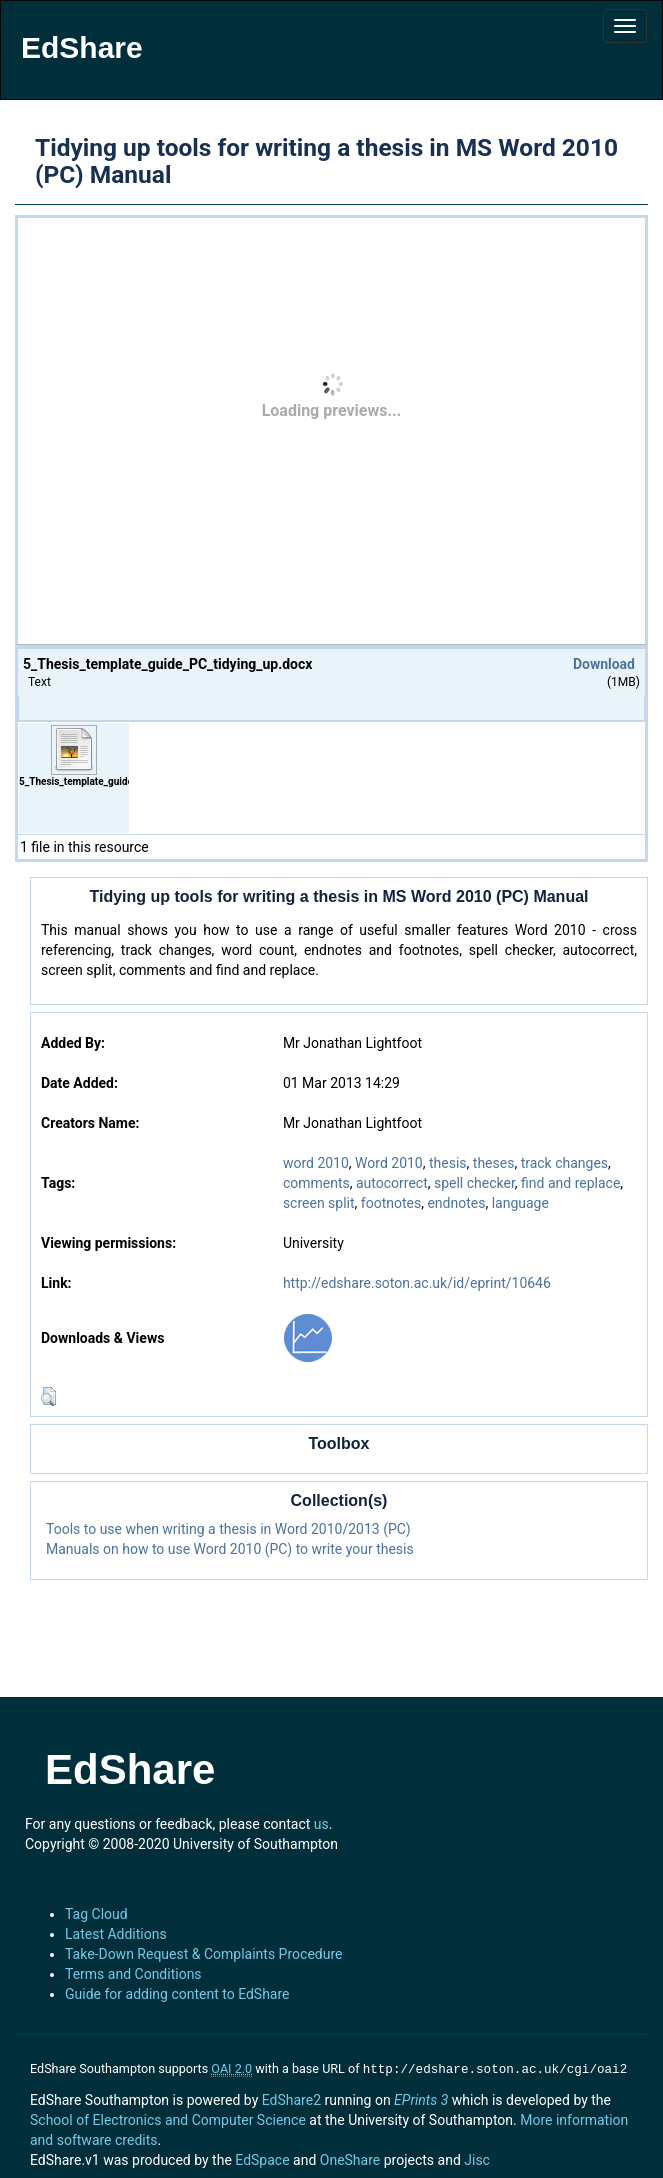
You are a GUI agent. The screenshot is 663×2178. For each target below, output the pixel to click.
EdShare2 (291, 2098)
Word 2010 (389, 1163)
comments (316, 1183)
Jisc (477, 2158)
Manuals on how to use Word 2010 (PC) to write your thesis (230, 1549)
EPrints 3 (421, 2098)
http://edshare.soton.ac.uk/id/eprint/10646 (417, 1283)
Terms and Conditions (133, 1974)
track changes (564, 1163)
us (321, 1824)
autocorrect (392, 1183)
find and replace (570, 1183)
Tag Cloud (96, 1914)
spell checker (474, 1183)
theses (494, 1163)
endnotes (456, 1203)
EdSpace (262, 2158)
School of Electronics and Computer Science (168, 2118)
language (520, 1203)
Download (604, 664)
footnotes (391, 1203)
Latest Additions (116, 1934)
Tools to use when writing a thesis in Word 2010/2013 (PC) (228, 1529)
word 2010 (316, 1163)
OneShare (350, 2158)
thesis (448, 1163)
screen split (319, 1203)
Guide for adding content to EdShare (177, 1994)
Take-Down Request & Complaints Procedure (203, 1954)
